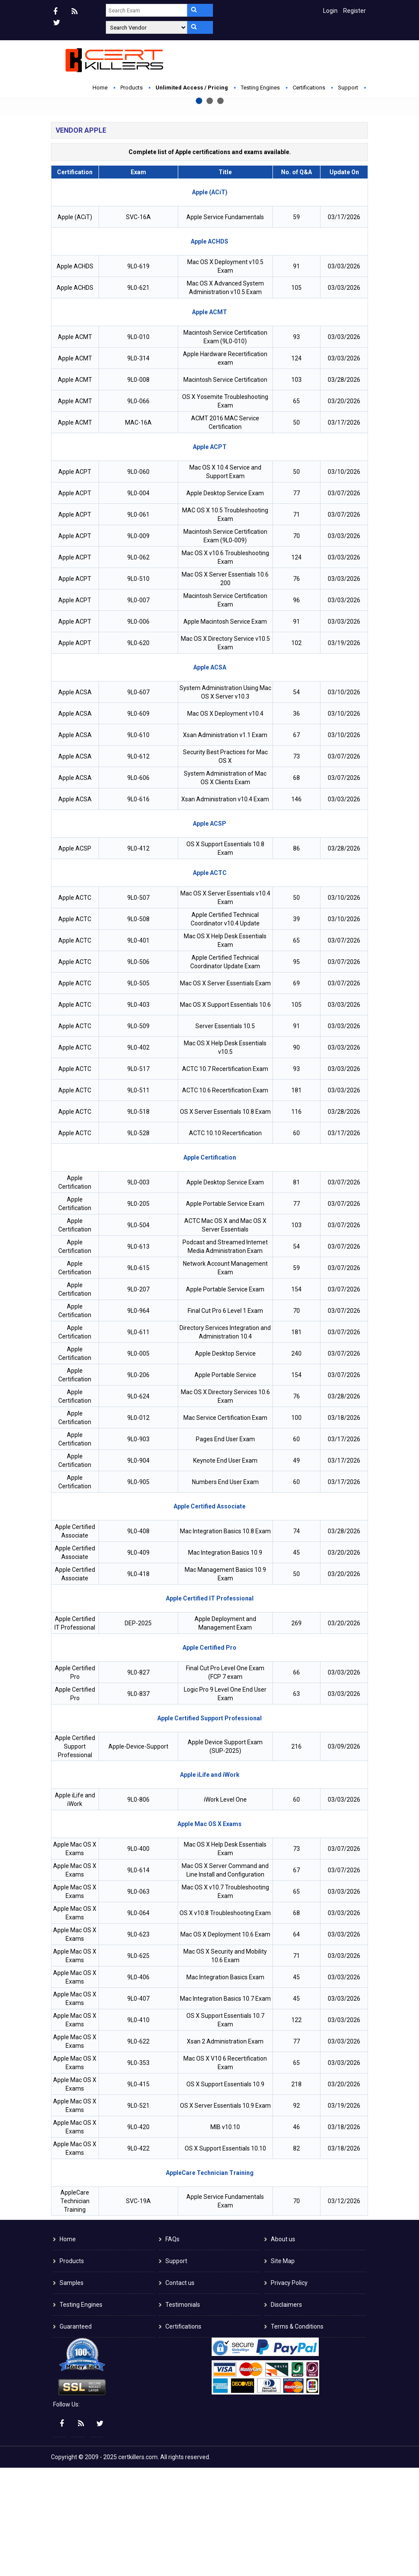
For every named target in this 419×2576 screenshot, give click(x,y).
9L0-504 (138, 1333)
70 (296, 644)
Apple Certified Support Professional (75, 1855)
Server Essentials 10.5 (225, 1134)
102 (296, 751)
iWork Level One (225, 1907)
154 (296, 1397)
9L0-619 (138, 374)
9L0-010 (138, 445)
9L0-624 (138, 1504)
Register (354, 10)
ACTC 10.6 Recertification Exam (225, 1198)
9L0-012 (138, 1526)
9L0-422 (138, 2256)
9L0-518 (138, 1220)
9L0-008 (138, 488)
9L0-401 (138, 1048)
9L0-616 (138, 907)
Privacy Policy (289, 2391)
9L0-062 (138, 665)
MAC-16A (138, 530)
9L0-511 (138, 1198)
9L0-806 (138, 1907)
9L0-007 (138, 708)
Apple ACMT (75, 445)
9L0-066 (138, 509)
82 (296, 2256)
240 (296, 1461)
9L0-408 (138, 1639)
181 (296, 1198)
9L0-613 (138, 1354)
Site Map (283, 2369)
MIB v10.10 (225, 2235)
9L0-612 (138, 864)
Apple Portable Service (225, 1483)
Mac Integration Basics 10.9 (225, 1660)
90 (296, 1155)
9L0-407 (138, 2106)
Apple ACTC (74, 1005)
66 (296, 1780)
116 (296, 1220)
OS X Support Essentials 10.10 (225, 2256)
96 (296, 708)
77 (296, 601)
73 (296, 864)
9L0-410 (138, 2128)
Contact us (180, 2391)
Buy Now (150, 193)
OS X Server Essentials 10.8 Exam (225, 1220)
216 (296, 1854)
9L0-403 (138, 1113)
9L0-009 (138, 644)
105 (296, 396)
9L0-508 (138, 1027)
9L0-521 (138, 2213)
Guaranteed (76, 2434)
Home (100, 87)
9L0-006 (138, 729)
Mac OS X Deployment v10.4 (225, 821)
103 (296, 488)
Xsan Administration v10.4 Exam (225, 907)
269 (296, 1731)
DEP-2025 (138, 1731)
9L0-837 (138, 1802)
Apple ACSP (74, 956)
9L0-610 (138, 843)
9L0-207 (138, 1397)
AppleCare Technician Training (75, 2309)
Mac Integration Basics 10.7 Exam (225, 2106)
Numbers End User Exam (225, 1590)
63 (296, 1802)
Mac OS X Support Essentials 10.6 (225, 1113)
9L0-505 (138, 1091)
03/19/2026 (344, 751)
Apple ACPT (74, 580)
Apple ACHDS (75, 374)
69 (296, 1091)
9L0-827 (138, 1780)
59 (296, 325)
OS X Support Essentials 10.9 (225, 2192)
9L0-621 (138, 396)
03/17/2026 (344, 325)
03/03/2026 (344, 374)
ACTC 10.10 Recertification (225, 1241)
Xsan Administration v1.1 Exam (225, 843)
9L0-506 (138, 1070)
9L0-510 (138, 687)
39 (296, 1027)
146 (296, 907)
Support (348, 87)
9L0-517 (138, 1177)
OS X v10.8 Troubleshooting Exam (225, 2021)
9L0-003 (138, 1290)
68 (296, 886)
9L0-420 (138, 2235)
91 (296, 374)
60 (296, 1241)
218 (296, 2192)
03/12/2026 (344, 2309)
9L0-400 (138, 1957)
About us (283, 2347)
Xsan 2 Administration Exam (225, 2149)
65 (296, 509)
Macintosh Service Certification (225, 488)
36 (296, 821)
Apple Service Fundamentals (225, 325)
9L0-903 (138, 1547)
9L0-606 (138, 886)
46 (296, 2235)
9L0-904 (138, 1568)
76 (296, 687)
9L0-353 (138, 2171)
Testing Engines (260, 87)
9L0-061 (138, 622)
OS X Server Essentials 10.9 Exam (225, 2213)
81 (296, 1290)
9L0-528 (138, 1241)
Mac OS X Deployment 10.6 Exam (225, 2042)
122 (296, 2128)
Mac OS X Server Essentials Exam (225, 1091)
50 (296, 530)
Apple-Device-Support (138, 1854)
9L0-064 (138, 2021)
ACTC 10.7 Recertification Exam (225, 1177)
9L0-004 (138, 601)
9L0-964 (138, 1419)
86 (296, 956)
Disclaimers (286, 2412)
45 (296, 1660)
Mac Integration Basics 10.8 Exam (225, 1639)
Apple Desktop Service (225, 1461)
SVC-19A (138, 2309)
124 (296, 466)
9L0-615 (138, 1376)
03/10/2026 (344, 580)
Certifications (309, 87)
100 (296, 1526)
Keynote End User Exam (225, 1568)
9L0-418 (138, 1682)
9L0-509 (138, 1134)
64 (296, 2042)
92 (296, 2213)
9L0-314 (138, 466)
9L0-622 (138, 2149)
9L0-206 (138, 1483)
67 (296, 843)
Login (330, 10)
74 (296, 1639)
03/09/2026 (344, 1854)
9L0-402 (138, 1155)
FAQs (172, 2347)
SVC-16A (138, 325)
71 (296, 622)
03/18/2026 (344, 1526)
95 (296, 1070)
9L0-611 (138, 1440)
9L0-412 (138, 956)
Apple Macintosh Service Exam (225, 729)
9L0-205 (138, 1312)
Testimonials (182, 2412)
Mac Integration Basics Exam (225, 2085)
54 (296, 800)
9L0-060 (138, 580)
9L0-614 (138, 1978)
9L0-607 (138, 800)
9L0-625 (138, 2064)
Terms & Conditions (297, 2434)
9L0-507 (138, 1005)
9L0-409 (138, 1660)
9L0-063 (138, 1999)
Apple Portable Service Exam (225, 1312)
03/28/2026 (344, 488)
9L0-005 (138, 1461)
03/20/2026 (344, 509)
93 (296, 445)
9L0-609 (138, 821)
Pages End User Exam (225, 1547)
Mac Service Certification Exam (225, 1526)
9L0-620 (138, 751)
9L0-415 (138, 2192)
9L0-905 (138, 1590)
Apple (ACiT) (74, 325)
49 (296, 1568)
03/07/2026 (344, 601)
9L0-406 (138, 2085)
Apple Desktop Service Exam (225, 601)
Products (131, 87)
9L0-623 (138, 2042)
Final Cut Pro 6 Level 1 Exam (225, 1419)
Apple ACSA (75, 800)
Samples (72, 2391)
